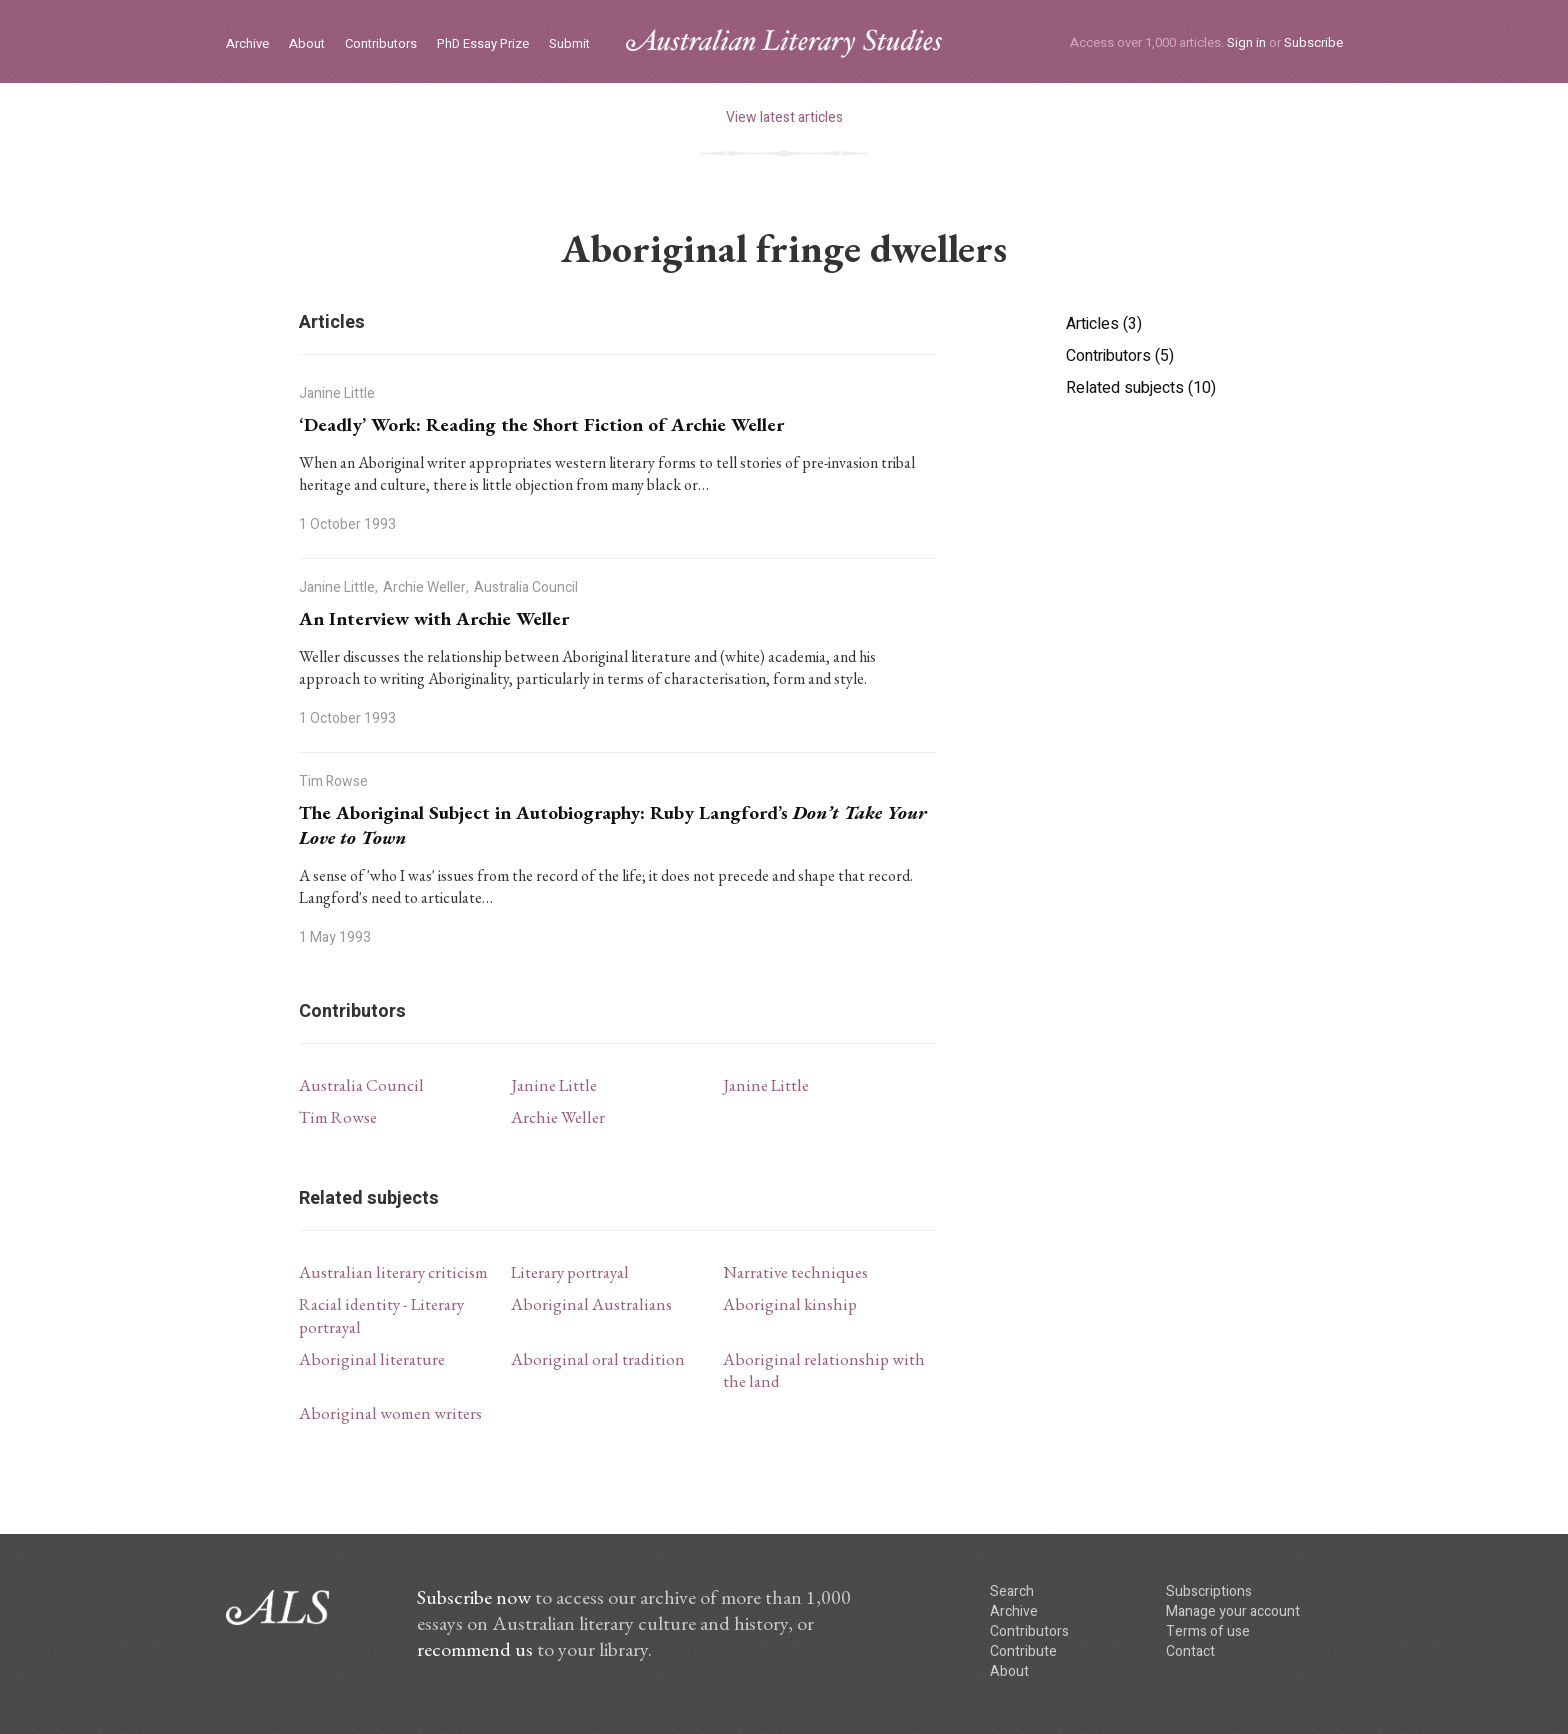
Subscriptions (1209, 1591)
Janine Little (554, 1085)
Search (1012, 1591)
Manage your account (1233, 1611)
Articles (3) (1104, 324)
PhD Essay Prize (483, 44)
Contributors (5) (1120, 356)
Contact (1190, 1651)
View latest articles (784, 117)
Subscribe (1313, 42)
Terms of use (1208, 1631)
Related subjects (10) (1141, 388)
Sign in (1246, 42)
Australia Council (361, 1085)
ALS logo (784, 43)
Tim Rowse (338, 1117)
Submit (569, 44)
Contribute (1023, 1651)
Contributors (381, 44)
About (307, 44)
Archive (247, 44)
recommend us (475, 1649)
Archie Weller (558, 1117)
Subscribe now (474, 1597)
